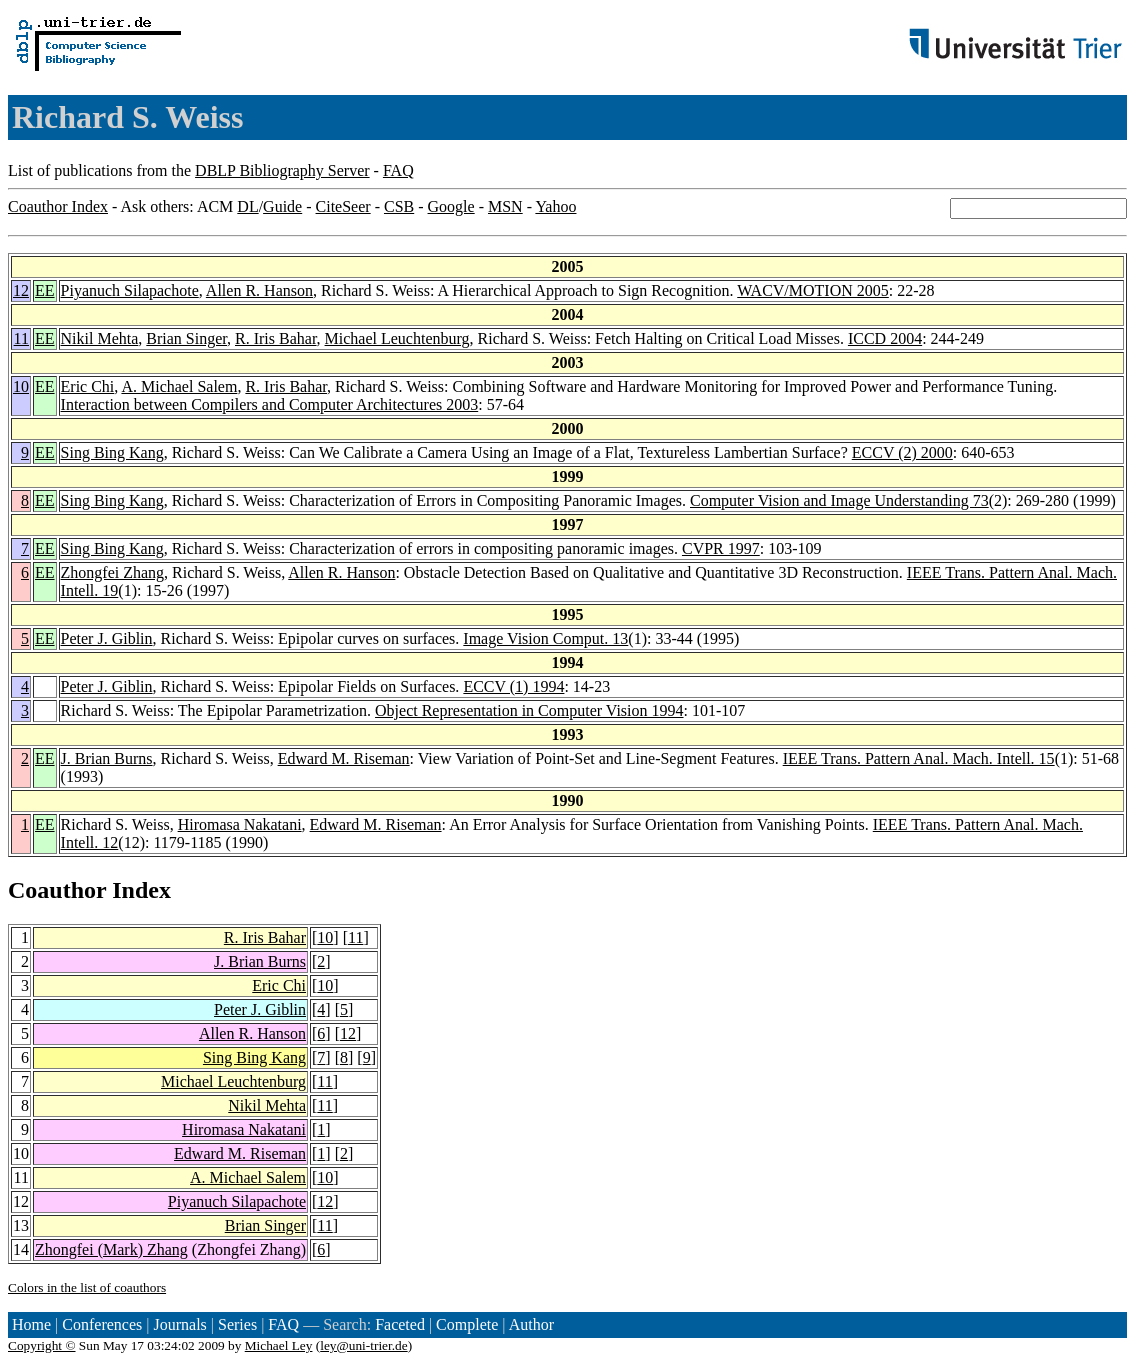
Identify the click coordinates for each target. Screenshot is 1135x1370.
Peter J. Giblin (107, 638)
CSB (399, 206)
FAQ (398, 170)
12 (21, 290)
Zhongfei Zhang (113, 572)
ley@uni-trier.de (363, 1345)
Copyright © (42, 1345)
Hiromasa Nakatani (240, 824)
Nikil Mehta (100, 338)
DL (247, 206)
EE (45, 290)
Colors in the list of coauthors (87, 1287)
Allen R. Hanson (259, 290)
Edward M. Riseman (344, 758)
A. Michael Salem (179, 386)
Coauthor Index (58, 206)
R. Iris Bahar (276, 338)
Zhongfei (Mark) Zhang (111, 1249)
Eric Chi (88, 386)
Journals (179, 1324)
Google (451, 206)
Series (237, 1324)
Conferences (102, 1324)
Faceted (400, 1324)
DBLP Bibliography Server (282, 170)
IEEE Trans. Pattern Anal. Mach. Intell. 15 (919, 758)
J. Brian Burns (107, 758)
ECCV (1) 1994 (513, 686)
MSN (505, 206)
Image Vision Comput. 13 (545, 638)
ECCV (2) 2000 (902, 452)
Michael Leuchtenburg (397, 338)
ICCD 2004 (885, 338)
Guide (282, 206)
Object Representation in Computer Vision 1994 (529, 710)
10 (21, 386)
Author (531, 1324)
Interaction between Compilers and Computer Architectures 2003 (270, 404)
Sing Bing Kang (112, 452)
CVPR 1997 (721, 548)
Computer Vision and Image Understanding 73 (839, 500)
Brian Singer (186, 338)
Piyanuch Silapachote (130, 290)
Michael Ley (279, 1345)
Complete (467, 1324)
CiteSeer (343, 206)
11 (21, 338)
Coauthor (57, 890)
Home (31, 1324)
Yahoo (555, 206)
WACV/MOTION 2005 (813, 290)
